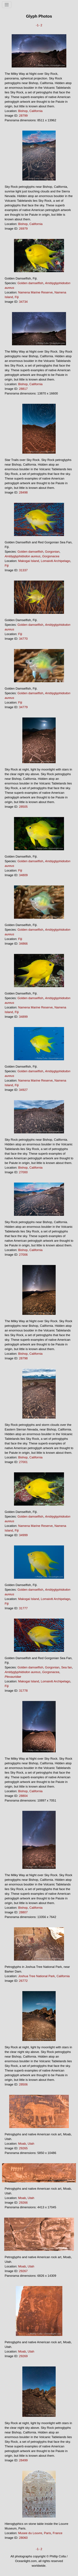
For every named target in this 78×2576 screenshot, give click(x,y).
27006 (23, 1254)
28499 (23, 2460)
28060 (23, 2537)
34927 (23, 1090)
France (57, 2533)
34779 (23, 707)
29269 (23, 2356)
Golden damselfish (30, 283)
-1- (38, 25)
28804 (23, 1796)
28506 (23, 2084)
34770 (23, 638)
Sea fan (66, 1667)
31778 (23, 1690)
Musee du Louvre (30, 2533)
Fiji (17, 297)
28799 (23, 115)
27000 (23, 1172)
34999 (23, 1535)
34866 (23, 943)
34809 (23, 875)
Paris (47, 2533)
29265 (23, 2148)
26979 (23, 228)
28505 (23, 806)
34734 (23, 301)
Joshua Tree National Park (36, 1976)
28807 (23, 1912)
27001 (23, 1462)
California (35, 111)
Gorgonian (52, 551)
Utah (31, 2143)
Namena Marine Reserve (35, 292)
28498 (23, 492)
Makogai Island (28, 561)
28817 (23, 388)
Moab (22, 2143)
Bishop (23, 111)
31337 (23, 570)
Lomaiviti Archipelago (55, 561)
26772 (23, 1980)
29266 (23, 2202)
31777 (23, 1608)
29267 (23, 2271)
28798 (23, 1358)
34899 (23, 1016)
